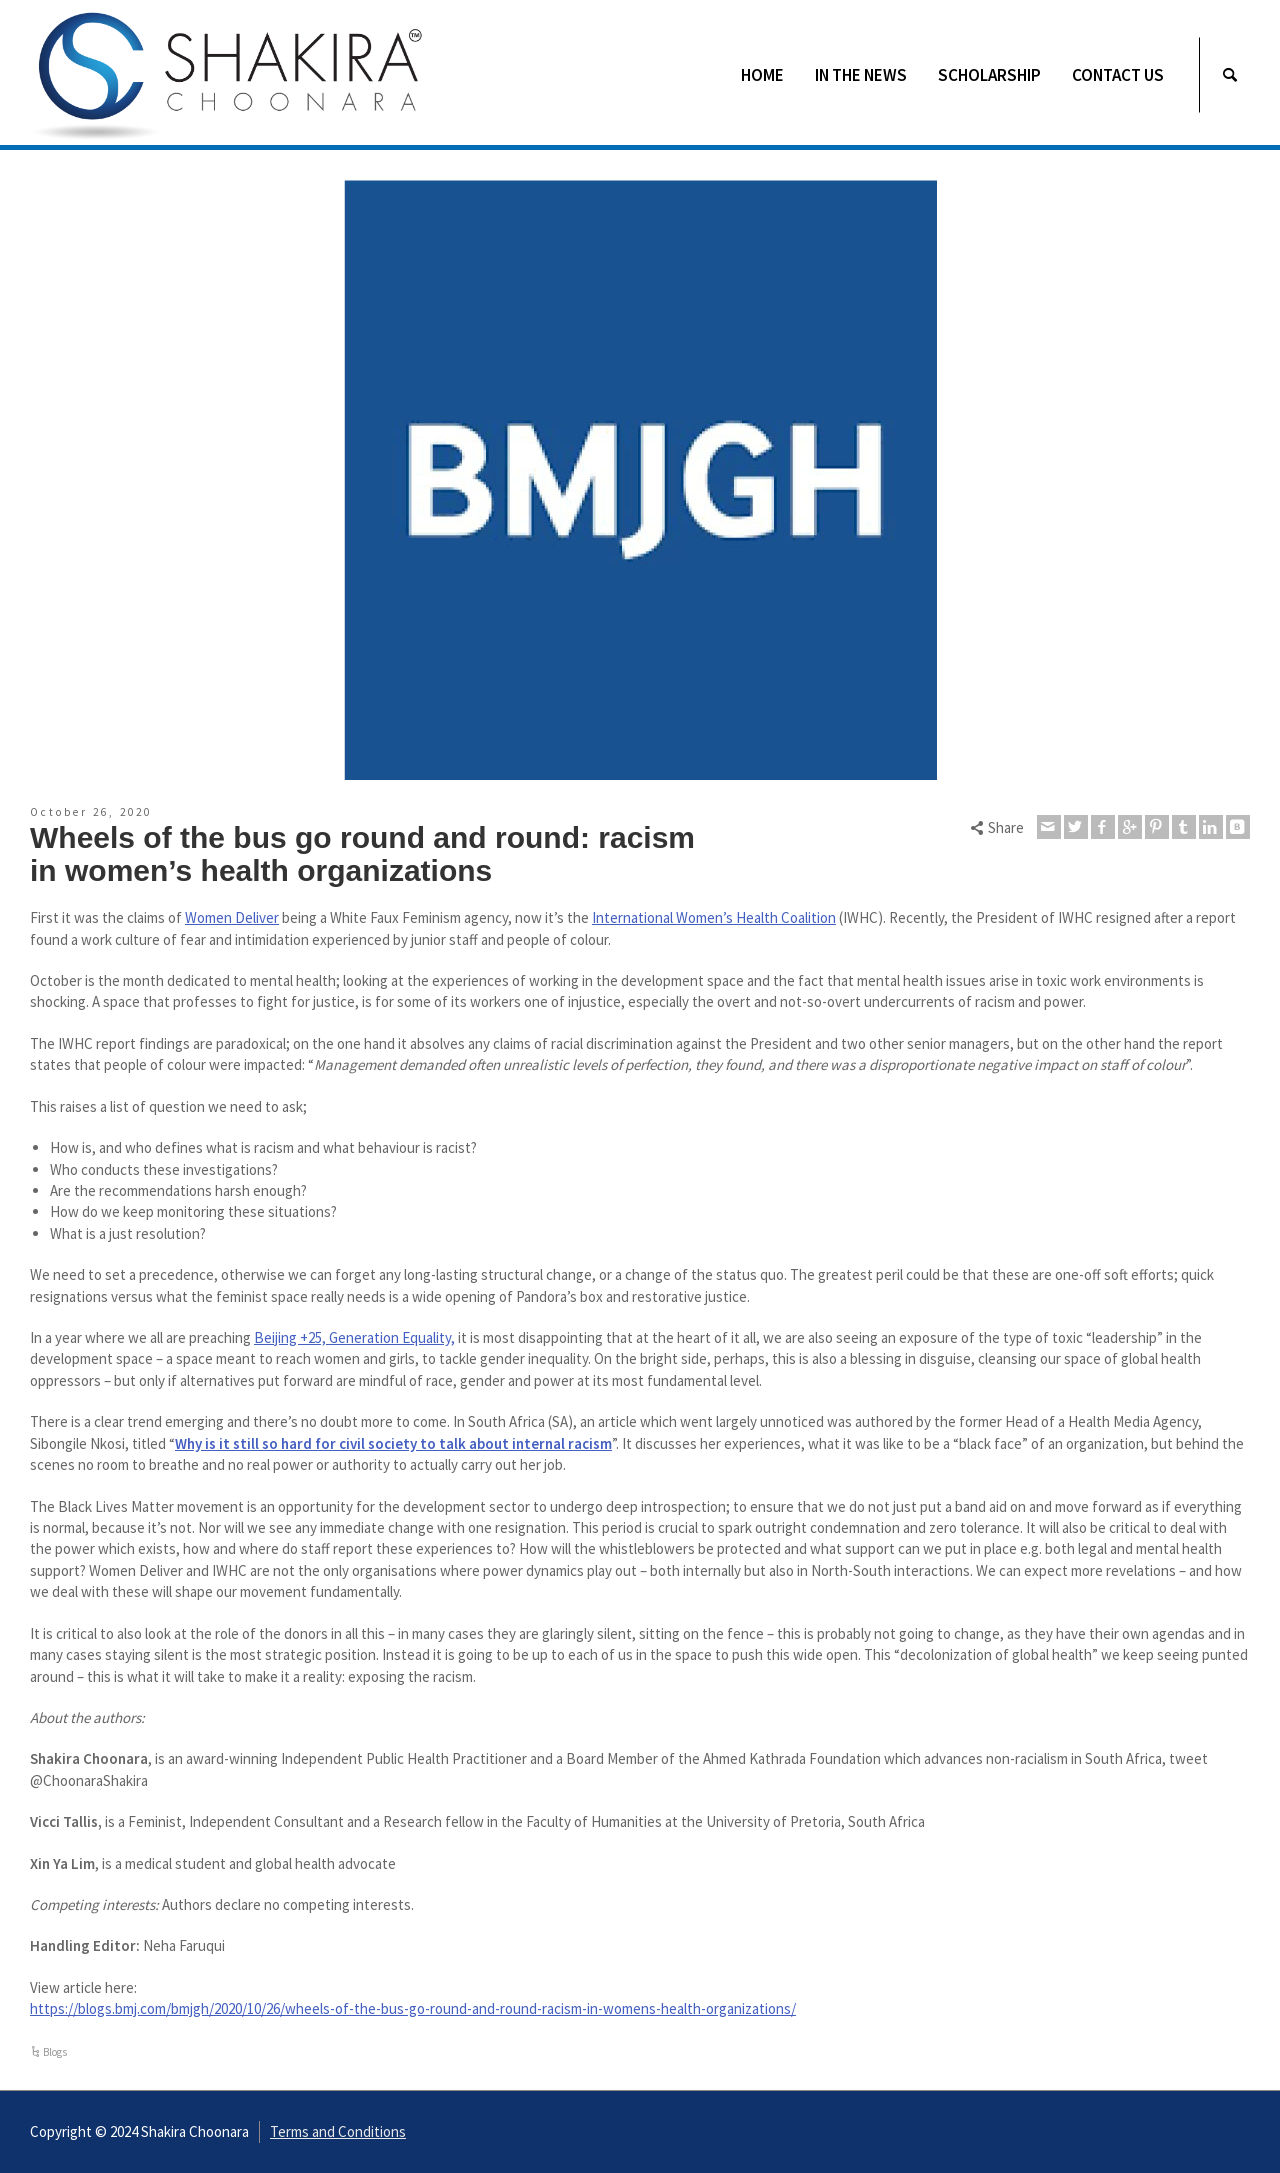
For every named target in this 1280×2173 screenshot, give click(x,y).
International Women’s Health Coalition (714, 917)
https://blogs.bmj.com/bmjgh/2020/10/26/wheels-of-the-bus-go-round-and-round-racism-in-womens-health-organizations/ (413, 2008)
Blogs (55, 2052)
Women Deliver (232, 917)
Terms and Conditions (338, 2131)
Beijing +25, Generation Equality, (354, 1337)
